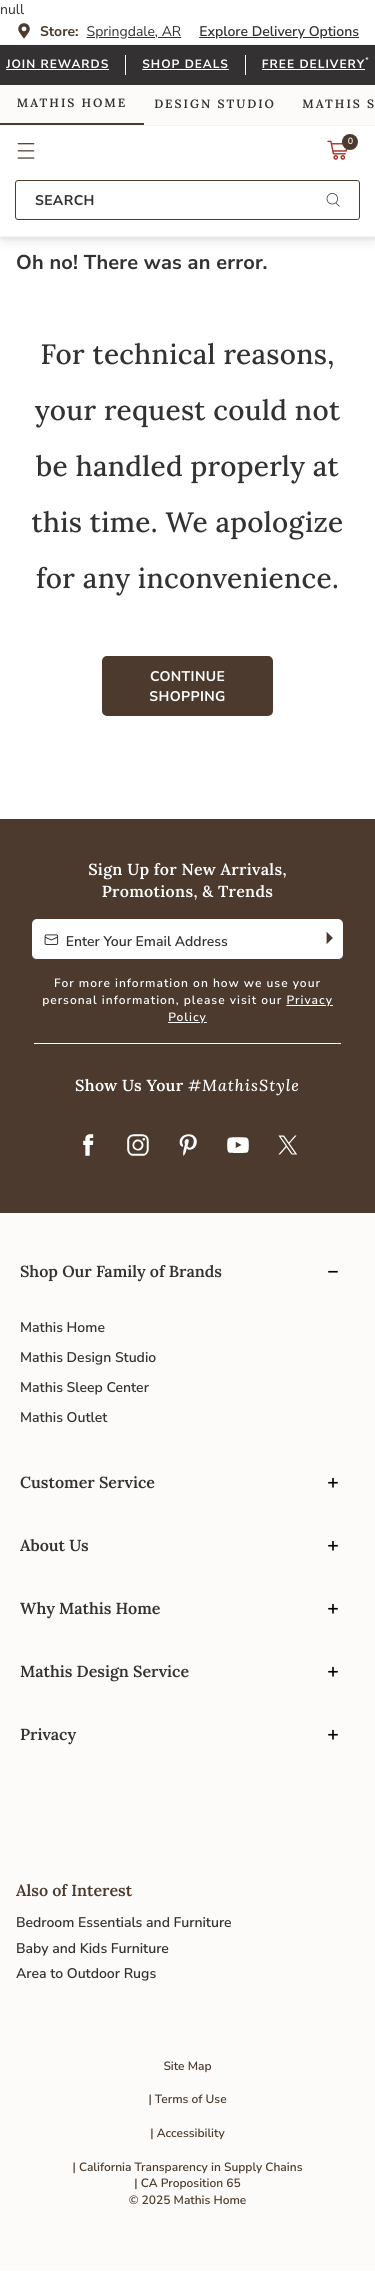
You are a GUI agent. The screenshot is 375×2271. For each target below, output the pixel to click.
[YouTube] (238, 1147)
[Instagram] (138, 1147)
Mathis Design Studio (88, 1357)
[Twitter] (288, 1147)
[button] (26, 151)
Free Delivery (313, 65)
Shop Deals (185, 65)
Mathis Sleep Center (84, 1387)
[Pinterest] (188, 1147)
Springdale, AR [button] (134, 31)
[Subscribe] (327, 939)
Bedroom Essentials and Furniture (124, 1922)
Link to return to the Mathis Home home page (187, 151)
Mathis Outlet (63, 1417)
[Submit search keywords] (333, 201)
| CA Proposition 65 (187, 2184)
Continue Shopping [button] (187, 686)
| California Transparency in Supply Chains (188, 2168)
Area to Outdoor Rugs (86, 1973)
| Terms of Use (187, 2100)
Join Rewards (57, 65)
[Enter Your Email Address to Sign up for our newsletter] (172, 939)
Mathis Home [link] (72, 103)
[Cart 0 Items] (338, 155)
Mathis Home (62, 1327)
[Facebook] (88, 1147)
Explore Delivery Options (279, 31)
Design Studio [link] (215, 104)
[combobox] (187, 200)
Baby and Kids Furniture (92, 1948)
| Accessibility (187, 2134)
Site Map (187, 2067)
